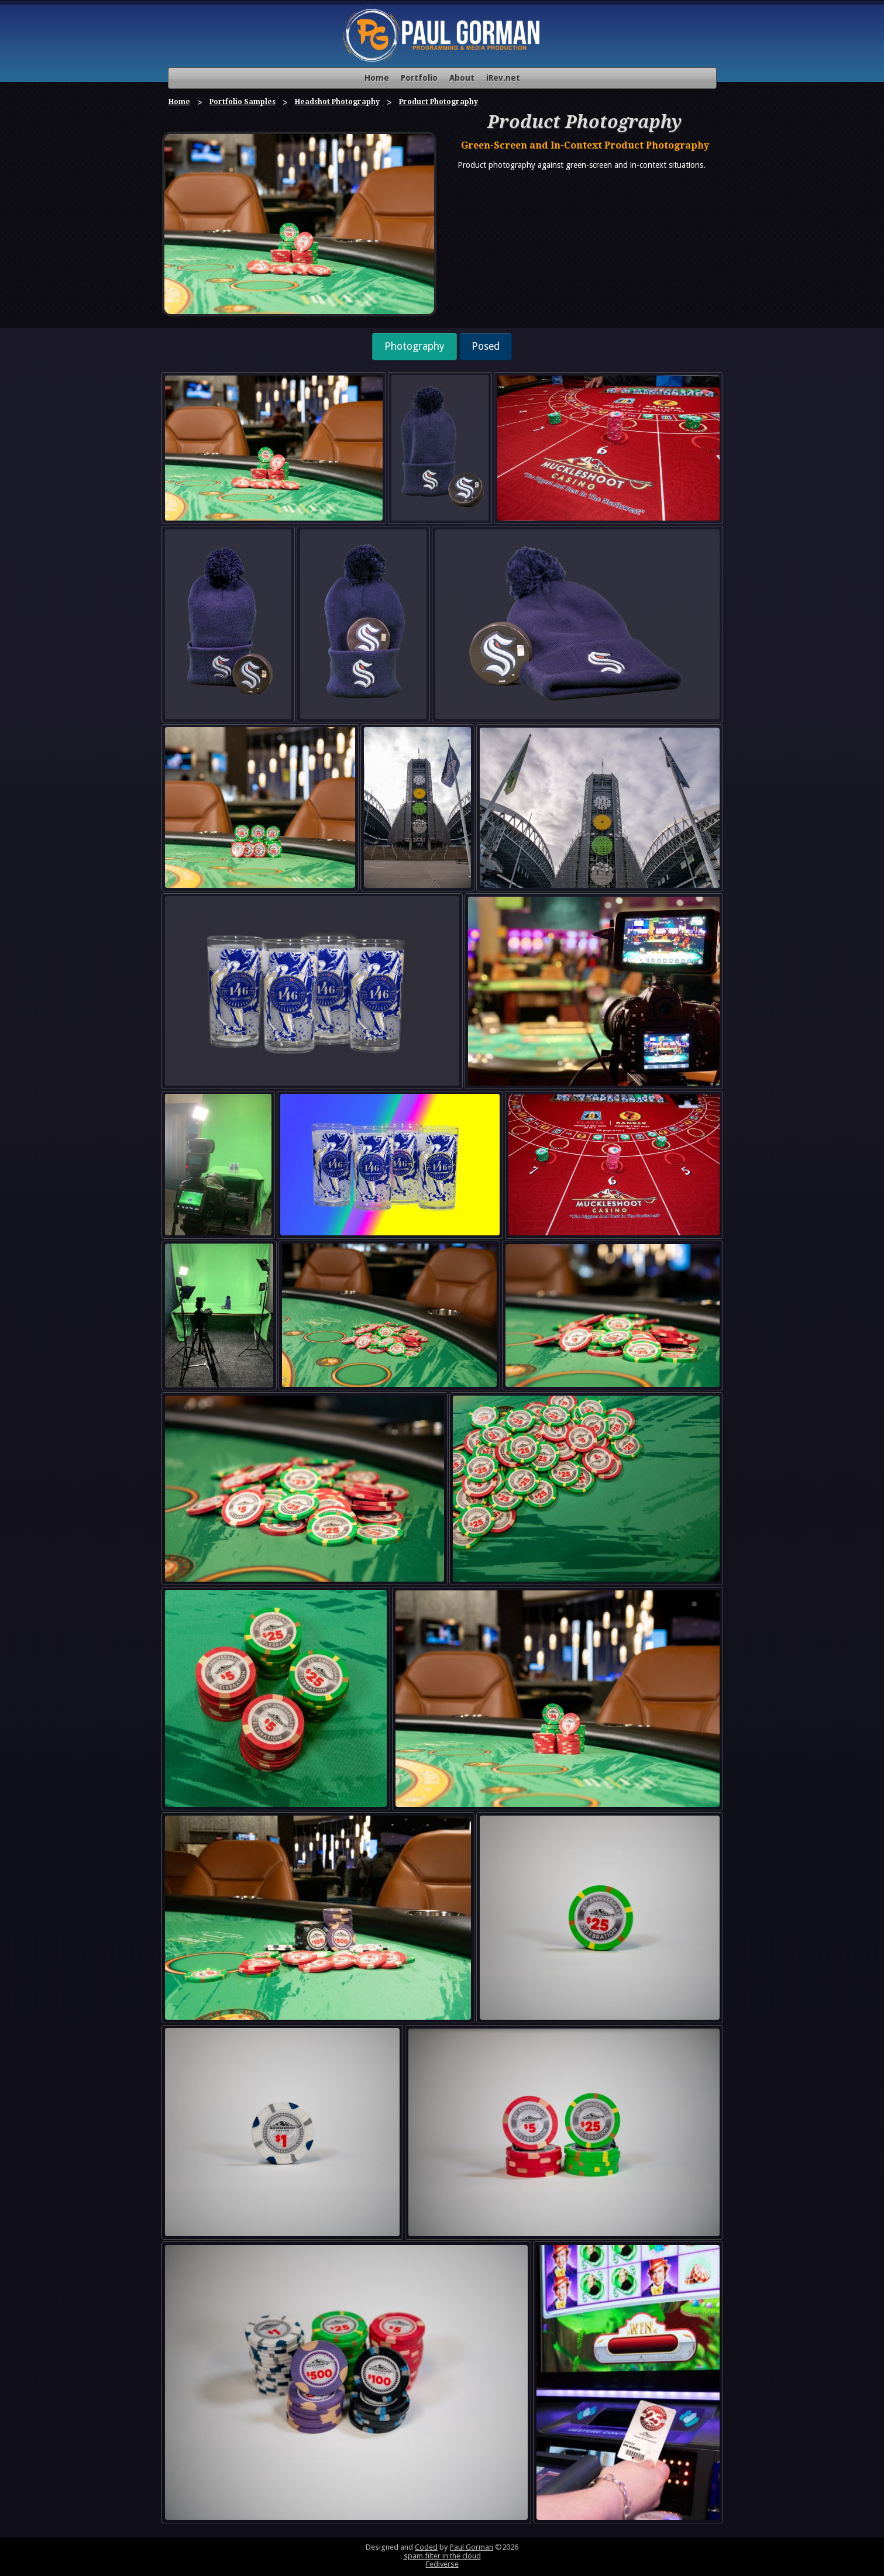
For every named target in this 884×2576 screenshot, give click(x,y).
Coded (426, 2547)
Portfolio (419, 77)
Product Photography (438, 102)
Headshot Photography (337, 102)
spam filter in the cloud (442, 2555)
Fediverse (442, 2564)
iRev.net (503, 77)
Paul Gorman (471, 2547)
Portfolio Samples (242, 102)
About (461, 77)
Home (376, 77)
